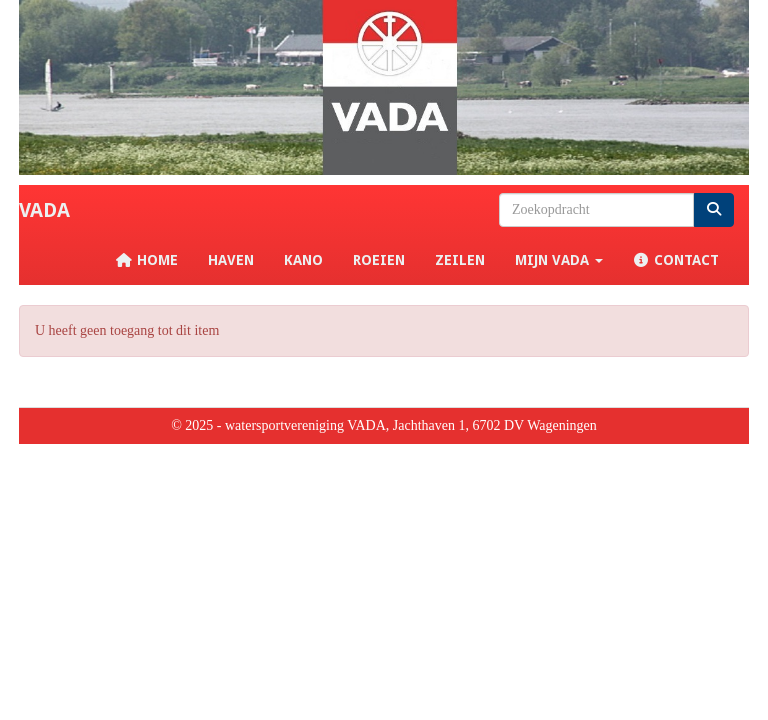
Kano (303, 260)
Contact (676, 260)
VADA (44, 210)
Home (146, 260)
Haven (231, 260)
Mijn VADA (559, 260)
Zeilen (460, 260)
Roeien (379, 260)
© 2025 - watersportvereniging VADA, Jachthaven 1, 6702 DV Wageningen (384, 425)
